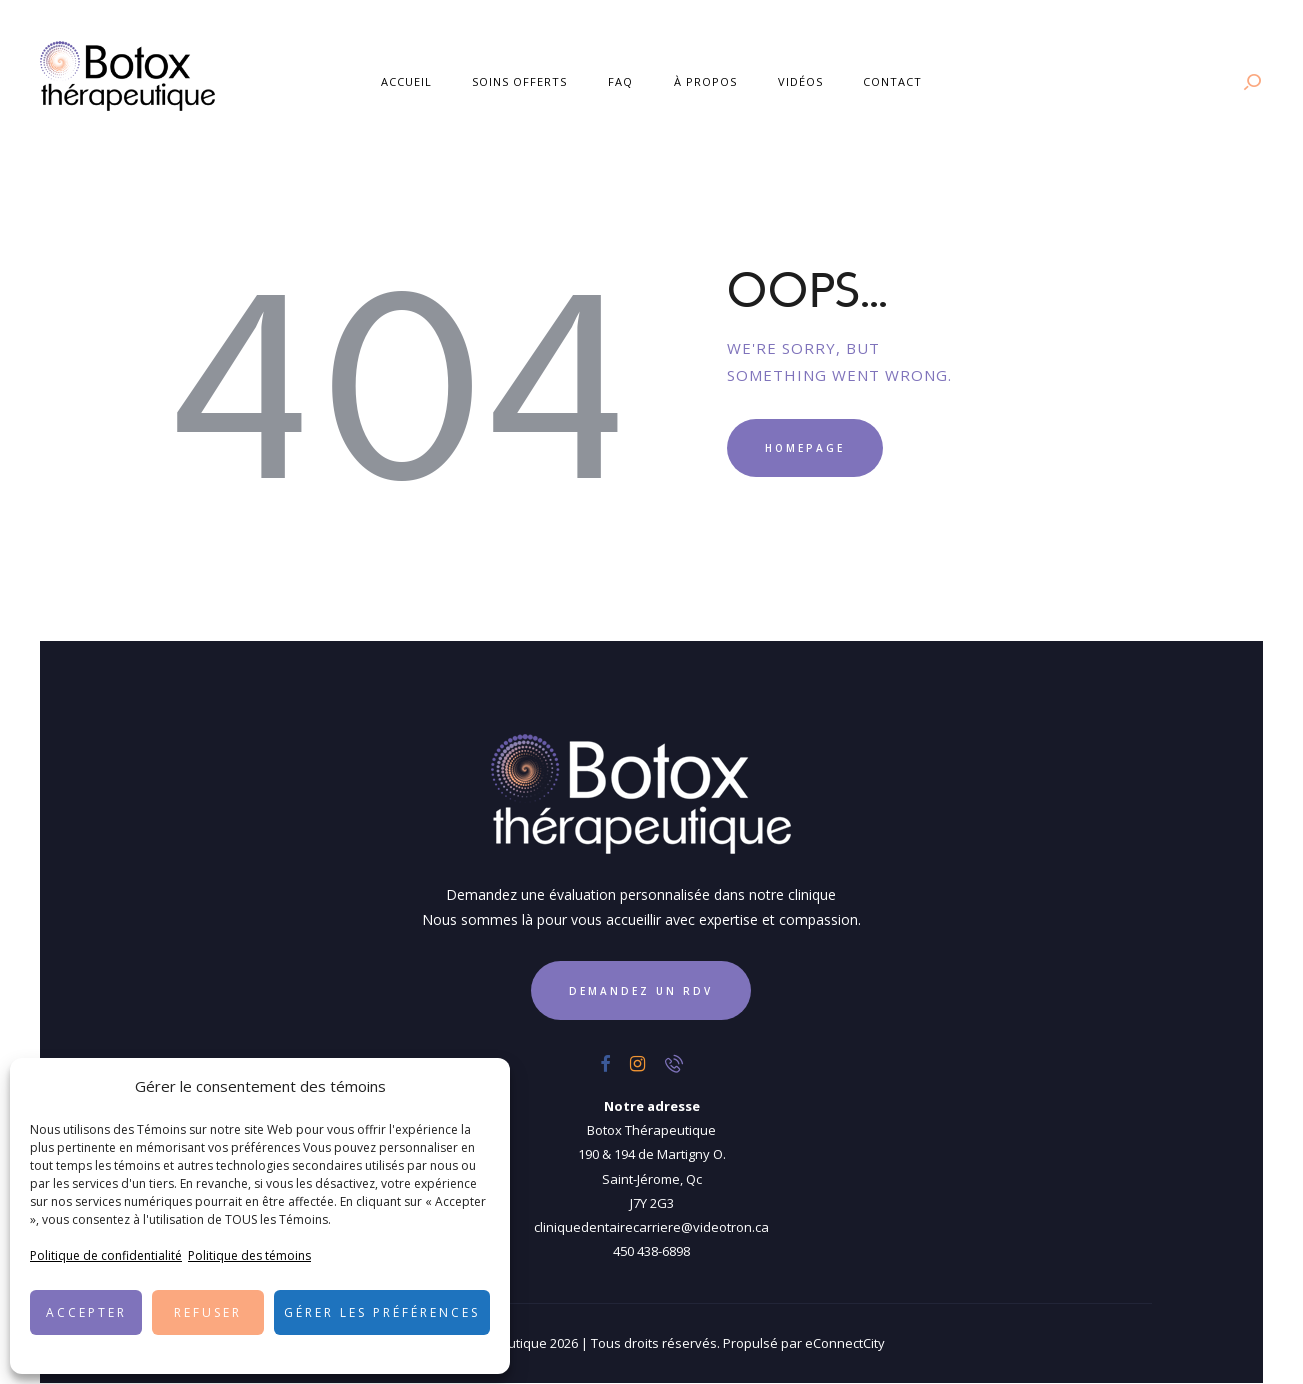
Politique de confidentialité (106, 1255)
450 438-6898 (651, 1251)
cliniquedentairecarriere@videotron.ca (651, 1227)
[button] (480, 1087)
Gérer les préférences (382, 1312)
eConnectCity (845, 1343)
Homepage (805, 448)
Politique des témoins (249, 1255)
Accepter (86, 1312)
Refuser (208, 1312)
